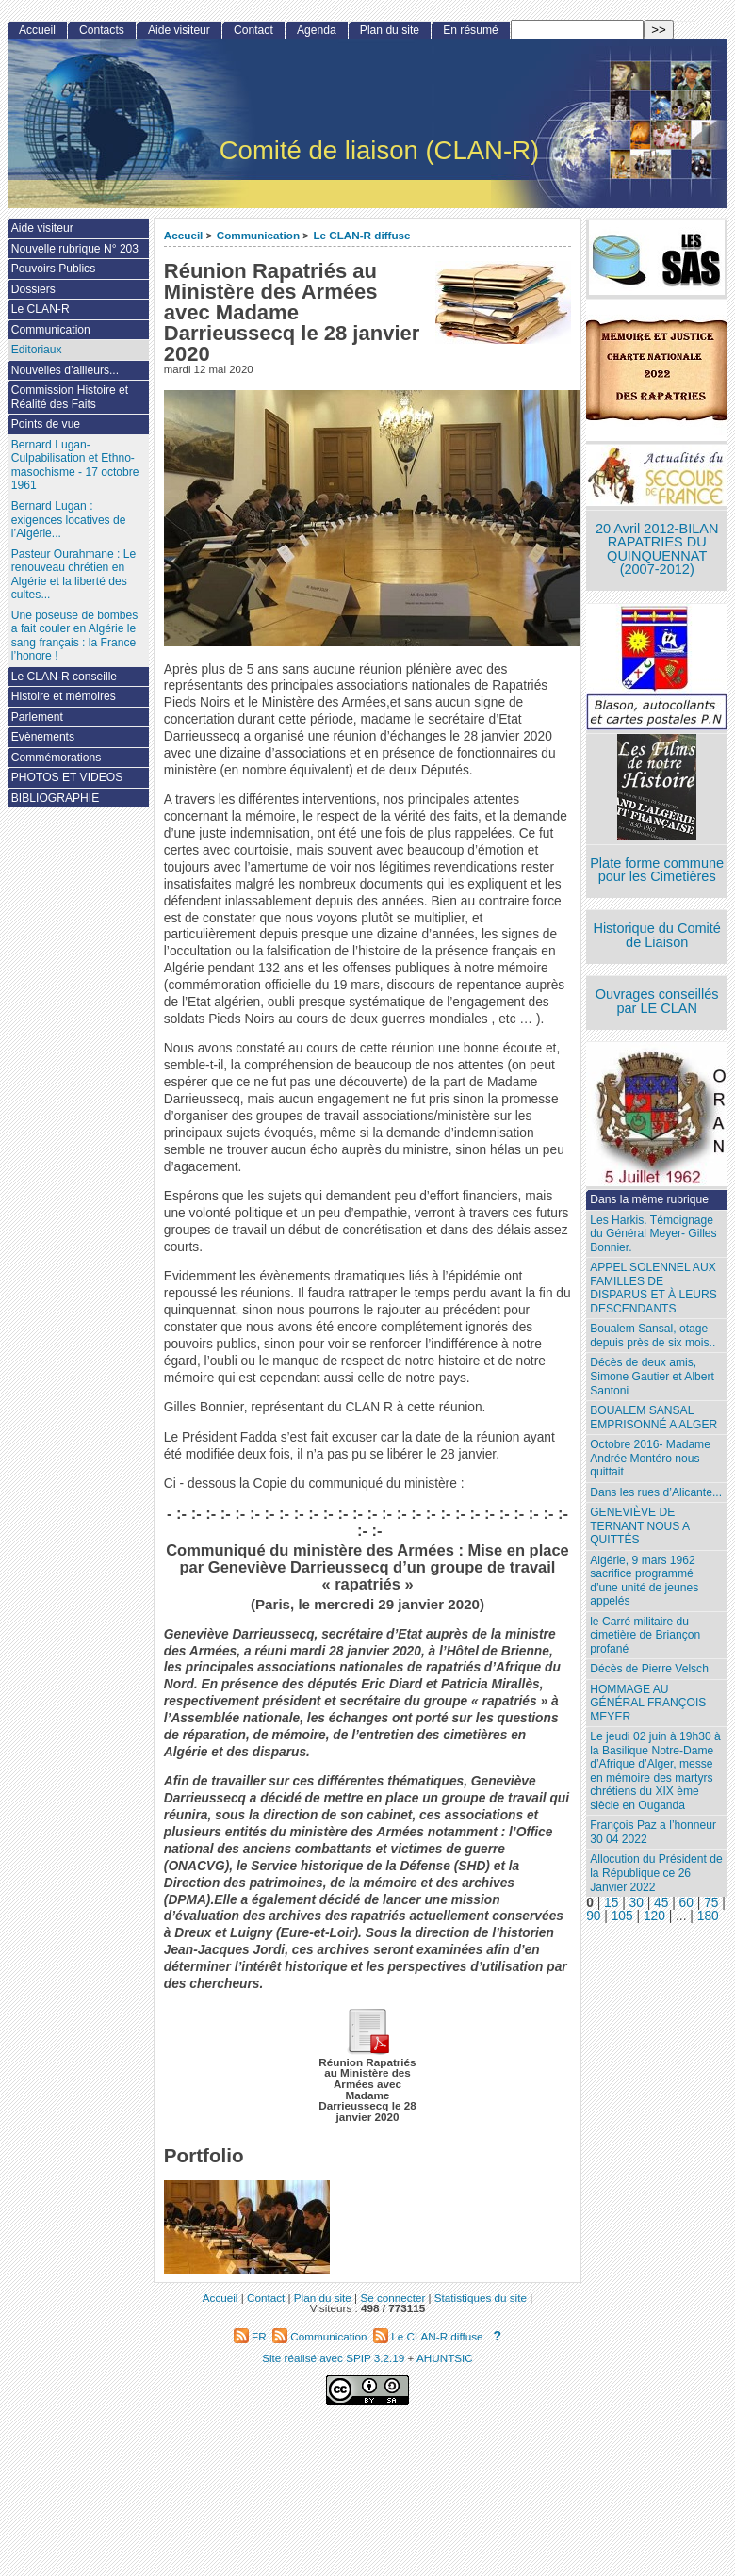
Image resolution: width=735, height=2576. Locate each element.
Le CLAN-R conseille (64, 676)
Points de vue (45, 424)
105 (622, 1916)
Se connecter (392, 2297)
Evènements (42, 736)
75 (711, 1903)
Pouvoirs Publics (53, 268)
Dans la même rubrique (649, 1199)
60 (686, 1903)
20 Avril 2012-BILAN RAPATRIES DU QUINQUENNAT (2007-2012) (657, 549)
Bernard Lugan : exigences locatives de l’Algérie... (68, 519)
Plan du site (389, 30)
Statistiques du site (480, 2297)
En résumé (470, 30)
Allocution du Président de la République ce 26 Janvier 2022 (656, 1872)
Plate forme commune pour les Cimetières (657, 870)
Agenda (316, 30)
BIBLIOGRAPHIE (55, 798)
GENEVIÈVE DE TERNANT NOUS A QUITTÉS (640, 1526)
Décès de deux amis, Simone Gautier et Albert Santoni (652, 1376)
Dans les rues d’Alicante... (656, 1492)
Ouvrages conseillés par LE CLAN (657, 1001)
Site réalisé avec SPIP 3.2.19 (333, 2358)
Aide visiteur (179, 30)
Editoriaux (36, 349)
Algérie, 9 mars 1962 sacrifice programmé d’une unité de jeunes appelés (644, 1581)
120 (654, 1916)
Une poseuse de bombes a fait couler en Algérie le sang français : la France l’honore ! (74, 636)
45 (661, 1903)
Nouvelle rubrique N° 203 (75, 248)
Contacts (101, 30)
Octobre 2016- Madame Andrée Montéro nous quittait (650, 1458)
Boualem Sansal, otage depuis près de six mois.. (652, 1335)
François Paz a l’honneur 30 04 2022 (653, 1832)
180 (708, 1916)
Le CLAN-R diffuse (361, 235)
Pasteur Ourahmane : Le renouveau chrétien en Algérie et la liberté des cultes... (73, 574)
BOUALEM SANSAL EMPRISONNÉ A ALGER (653, 1417)
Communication (258, 235)
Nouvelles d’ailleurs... (65, 370)
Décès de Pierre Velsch (649, 1668)
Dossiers (33, 289)
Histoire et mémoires (63, 696)
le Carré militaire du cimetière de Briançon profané (645, 1635)
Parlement (37, 717)
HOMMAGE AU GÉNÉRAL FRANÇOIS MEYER (648, 1703)
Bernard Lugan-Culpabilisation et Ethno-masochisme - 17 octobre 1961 (75, 465)
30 (636, 1903)
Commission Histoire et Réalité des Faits (69, 397)
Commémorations (56, 757)
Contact (253, 30)
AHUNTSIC (444, 2358)
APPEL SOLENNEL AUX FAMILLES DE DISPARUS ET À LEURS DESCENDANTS (653, 1288)
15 (611, 1903)
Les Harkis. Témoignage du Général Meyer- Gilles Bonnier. (653, 1234)
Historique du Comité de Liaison (657, 935)
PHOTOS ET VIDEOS (67, 777)
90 (593, 1916)
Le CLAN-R (40, 309)
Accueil (184, 235)
